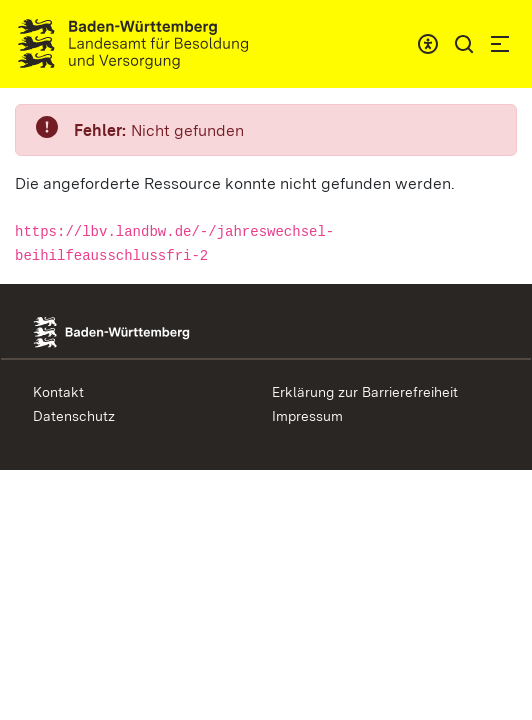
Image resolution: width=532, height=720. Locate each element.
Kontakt (58, 392)
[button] (464, 44)
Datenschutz (74, 416)
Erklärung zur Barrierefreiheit (365, 392)
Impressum (307, 416)
